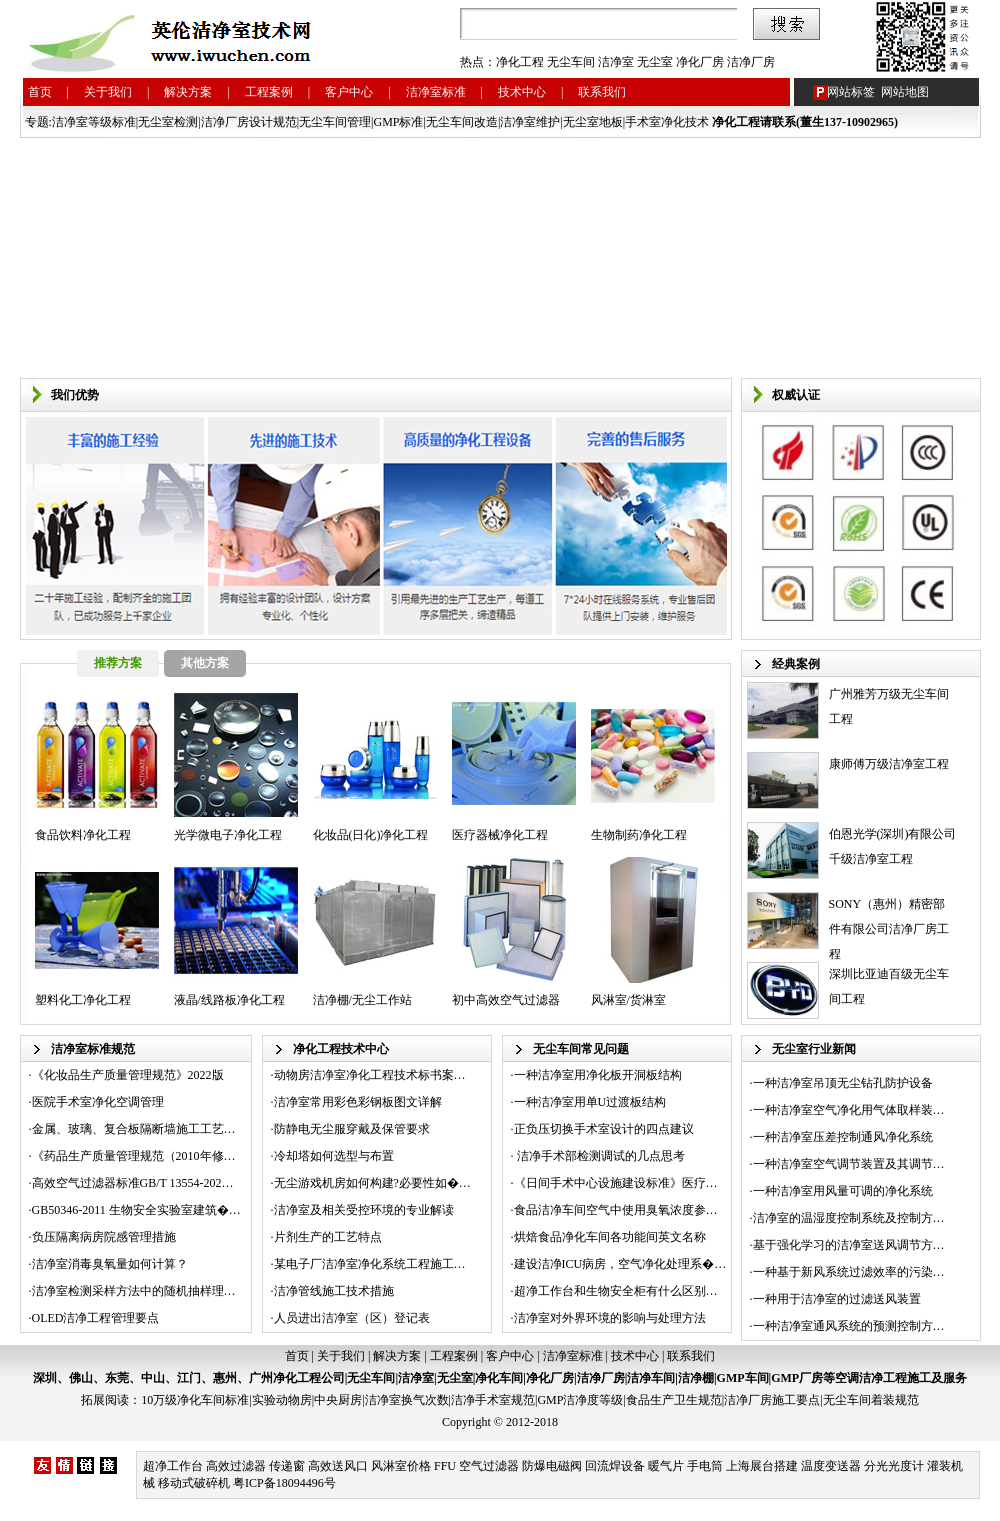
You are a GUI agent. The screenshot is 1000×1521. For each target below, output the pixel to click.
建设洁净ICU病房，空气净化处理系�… (620, 1264)
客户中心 (349, 92)
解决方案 (188, 92)
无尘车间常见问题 (581, 1049)
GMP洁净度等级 (580, 1400)
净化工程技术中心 (341, 1049)
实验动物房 (282, 1400)
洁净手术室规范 (493, 1400)
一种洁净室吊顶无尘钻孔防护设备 (843, 1083)
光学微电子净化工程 (228, 835)
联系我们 (602, 92)
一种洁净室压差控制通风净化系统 (843, 1137)
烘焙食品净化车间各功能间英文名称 (610, 1237)
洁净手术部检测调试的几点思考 (599, 1156)
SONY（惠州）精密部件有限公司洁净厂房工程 (889, 929)
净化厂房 (700, 62)
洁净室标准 (436, 92)
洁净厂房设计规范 (249, 122)
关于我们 (108, 92)
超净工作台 (173, 1466)
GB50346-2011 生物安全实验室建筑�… (136, 1210)
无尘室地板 (593, 122)
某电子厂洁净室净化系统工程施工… (370, 1264)
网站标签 (851, 92)
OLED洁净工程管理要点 (96, 1318)
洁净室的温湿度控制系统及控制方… (849, 1218)
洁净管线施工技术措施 (334, 1291)
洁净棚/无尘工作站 (362, 1000)
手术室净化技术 (667, 122)
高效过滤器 (236, 1466)
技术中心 (522, 92)
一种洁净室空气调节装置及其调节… (849, 1164)
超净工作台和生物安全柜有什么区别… (616, 1291)
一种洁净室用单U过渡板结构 (590, 1102)
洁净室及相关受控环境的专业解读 (364, 1210)
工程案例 (269, 92)
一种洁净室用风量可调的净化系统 (843, 1191)
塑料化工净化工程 (83, 1000)
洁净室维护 (530, 122)
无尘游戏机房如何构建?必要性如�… (372, 1183)
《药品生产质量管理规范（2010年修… (134, 1156)
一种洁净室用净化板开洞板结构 (598, 1075)
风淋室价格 (401, 1466)
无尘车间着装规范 (871, 1400)
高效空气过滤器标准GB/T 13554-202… (133, 1183)
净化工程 (520, 62)
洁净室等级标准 (94, 122)
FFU (445, 1466)
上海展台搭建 (762, 1466)
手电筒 (705, 1466)
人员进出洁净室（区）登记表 (352, 1318)
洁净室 (616, 62)
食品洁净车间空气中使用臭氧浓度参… (616, 1210)
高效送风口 (338, 1466)
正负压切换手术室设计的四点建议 (604, 1129)
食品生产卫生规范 (674, 1400)
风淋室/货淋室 (628, 1000)
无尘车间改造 (462, 122)
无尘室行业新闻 (814, 1049)
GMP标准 (398, 122)
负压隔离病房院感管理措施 (104, 1237)
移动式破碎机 (194, 1483)
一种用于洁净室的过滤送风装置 (837, 1299)
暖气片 (666, 1466)
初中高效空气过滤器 (506, 1000)
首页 (40, 92)
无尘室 (655, 62)
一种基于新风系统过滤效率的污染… (849, 1272)
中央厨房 (338, 1400)
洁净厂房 (751, 62)
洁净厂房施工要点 (772, 1400)
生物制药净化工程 (639, 835)
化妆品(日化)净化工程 (371, 835)
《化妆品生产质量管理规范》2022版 (128, 1075)
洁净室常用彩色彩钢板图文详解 (358, 1102)
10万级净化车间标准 (195, 1400)
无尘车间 (571, 62)
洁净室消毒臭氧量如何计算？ (110, 1264)
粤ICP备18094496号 (284, 1483)
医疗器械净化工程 (500, 835)
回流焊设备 (615, 1466)
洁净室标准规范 (93, 1049)
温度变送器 (831, 1466)
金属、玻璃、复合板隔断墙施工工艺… (134, 1129)
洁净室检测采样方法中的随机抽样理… (134, 1291)
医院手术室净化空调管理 (98, 1102)
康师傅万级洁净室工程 (889, 764)
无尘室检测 (168, 122)
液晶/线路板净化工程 (229, 1000)
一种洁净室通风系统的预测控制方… (849, 1326)
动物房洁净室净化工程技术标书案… (370, 1075)
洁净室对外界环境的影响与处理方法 (610, 1318)
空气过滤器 (489, 1466)
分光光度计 (894, 1466)
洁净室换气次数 (407, 1400)
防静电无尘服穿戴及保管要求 (352, 1129)
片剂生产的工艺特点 (328, 1237)
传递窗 (287, 1466)
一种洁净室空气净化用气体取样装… (849, 1110)
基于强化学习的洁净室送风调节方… (849, 1245)
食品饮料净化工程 (83, 835)
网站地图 (905, 92)
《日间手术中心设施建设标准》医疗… (616, 1183)
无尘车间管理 (335, 122)
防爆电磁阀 (552, 1466)
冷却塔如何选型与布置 (334, 1156)
